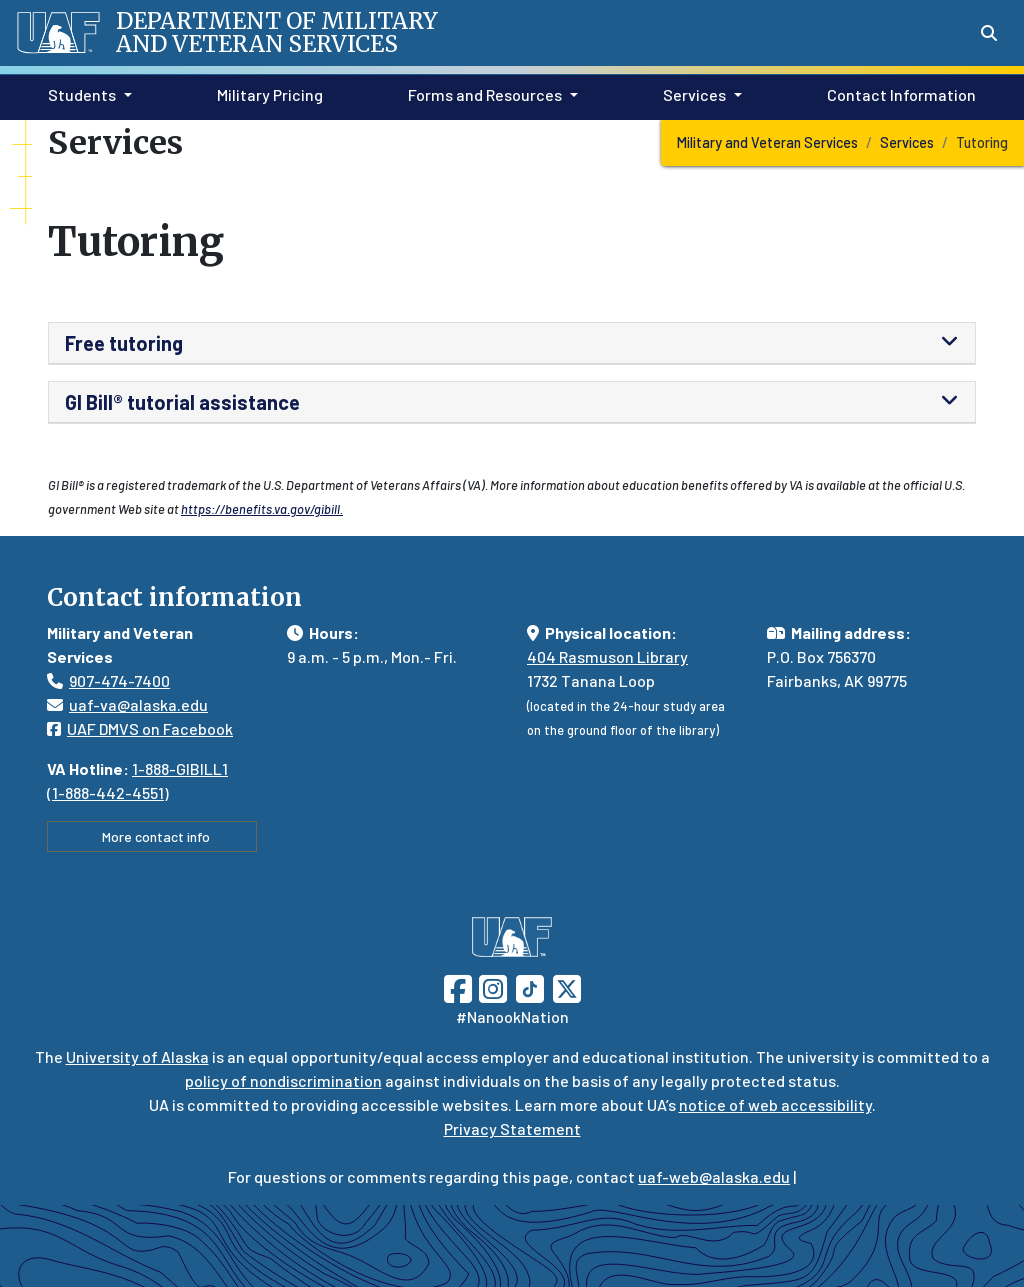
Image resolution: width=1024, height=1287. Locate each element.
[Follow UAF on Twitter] (567, 986)
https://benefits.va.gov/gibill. (262, 509)
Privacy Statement (512, 1128)
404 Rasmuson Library (607, 656)
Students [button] (82, 94)
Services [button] (694, 94)
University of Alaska (137, 1056)
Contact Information (897, 93)
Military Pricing (266, 93)
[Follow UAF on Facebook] (458, 986)
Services (907, 142)
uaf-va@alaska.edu (127, 704)
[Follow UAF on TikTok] (530, 986)
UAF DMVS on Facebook (140, 728)
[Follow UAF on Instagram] (491, 986)
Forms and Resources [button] (485, 94)
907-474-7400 (119, 680)
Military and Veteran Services (767, 142)
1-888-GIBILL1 (180, 768)
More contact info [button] (152, 836)
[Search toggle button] (989, 33)
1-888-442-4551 (108, 792)
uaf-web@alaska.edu (714, 1176)
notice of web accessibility (775, 1104)
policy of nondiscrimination (283, 1080)
